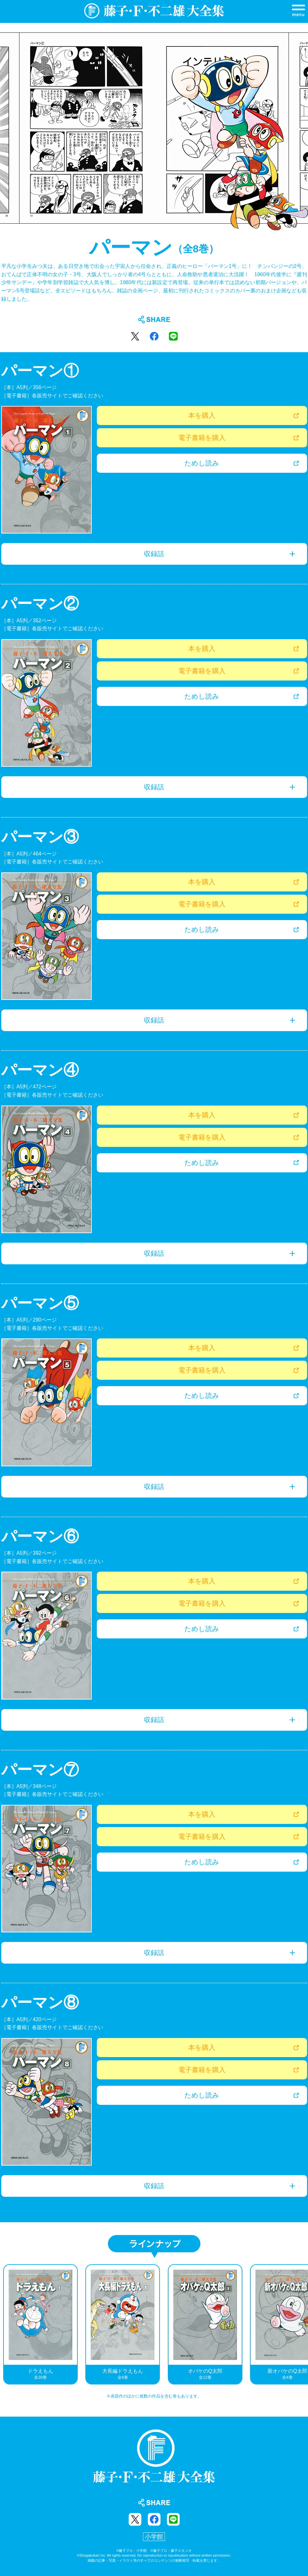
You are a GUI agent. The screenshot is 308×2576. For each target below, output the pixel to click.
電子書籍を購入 (202, 437)
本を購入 (201, 415)
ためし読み (201, 463)
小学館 (154, 2536)
